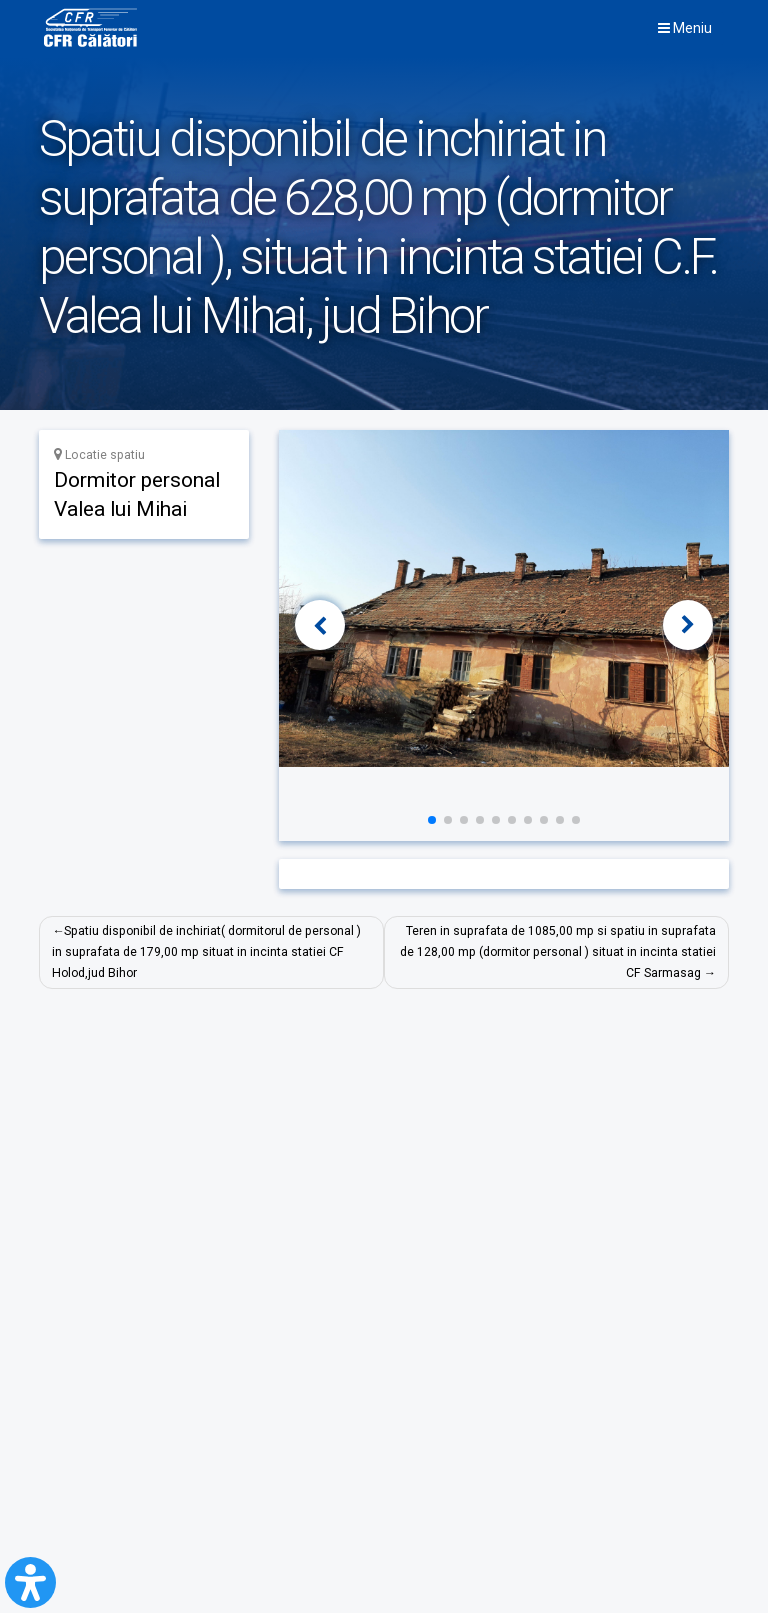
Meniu (685, 28)
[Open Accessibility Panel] (30, 1582)
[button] (320, 625)
